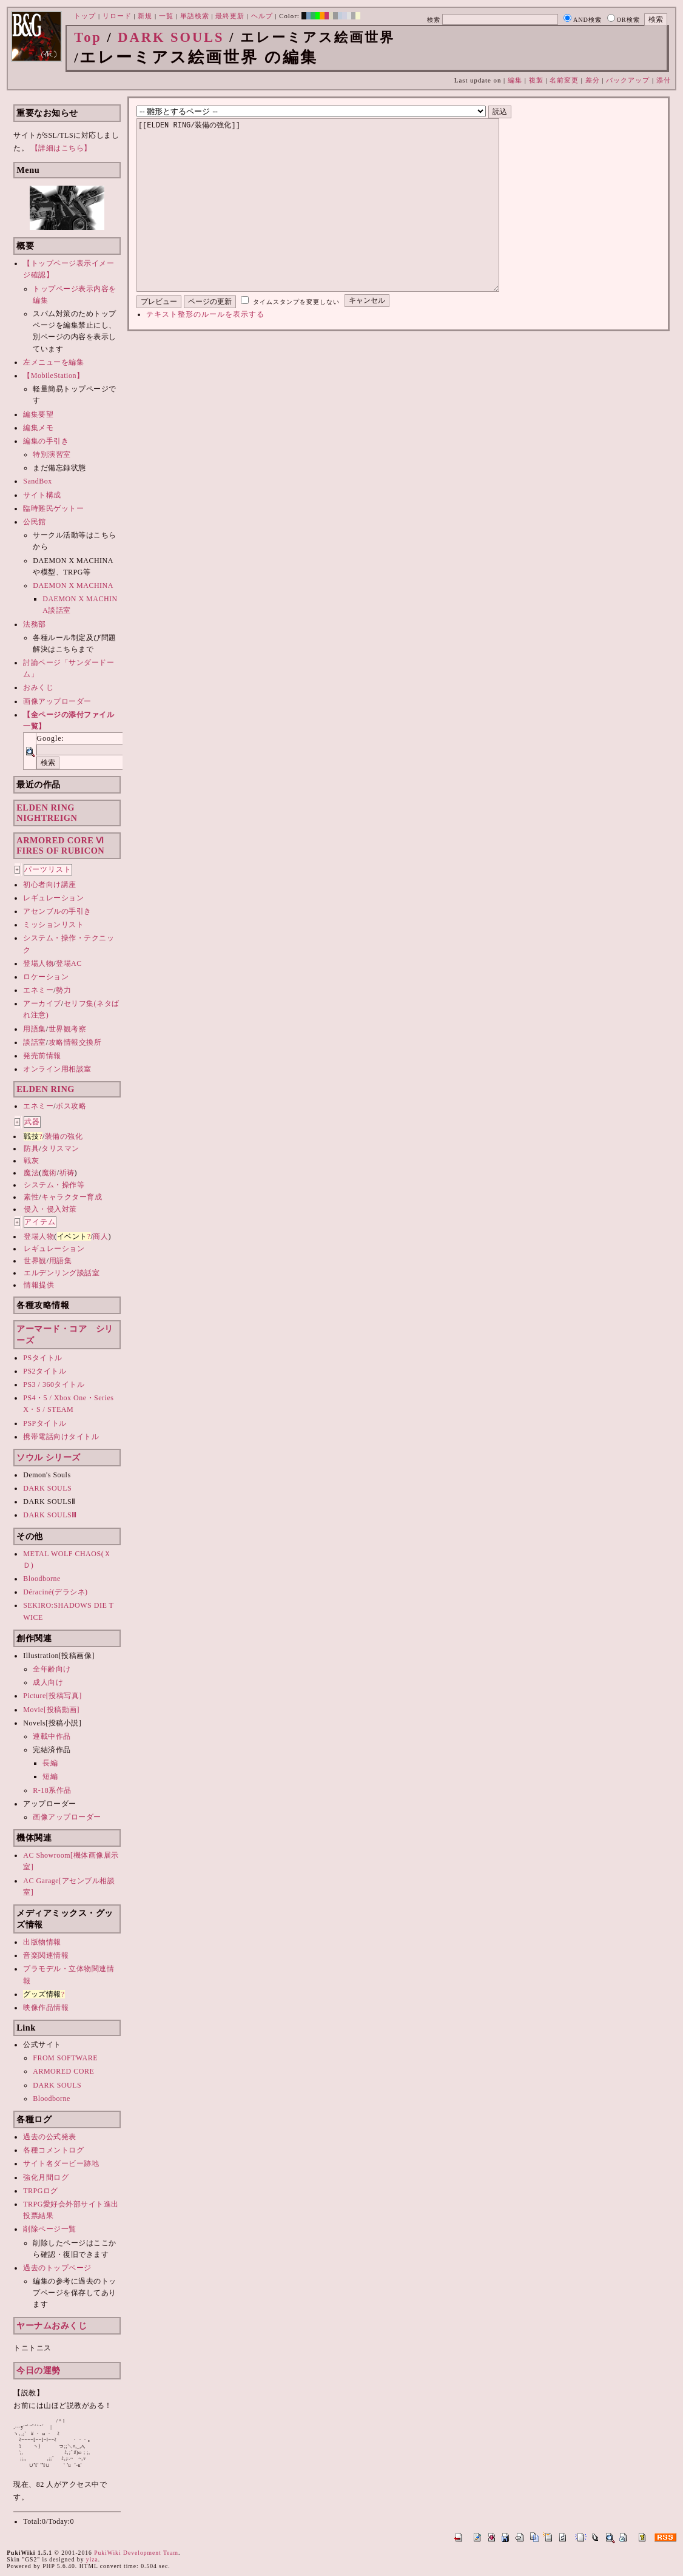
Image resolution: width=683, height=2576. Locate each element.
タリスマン (60, 1148)
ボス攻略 (71, 1106)
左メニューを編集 (53, 362)
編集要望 (38, 414)
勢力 (63, 990)
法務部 (34, 624)
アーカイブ (42, 1003)
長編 (50, 1763)
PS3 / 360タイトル (53, 1384)
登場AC (69, 963)
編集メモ (38, 427)
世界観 (35, 1260)
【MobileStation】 (53, 375)
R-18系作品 (52, 1790)
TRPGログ (40, 2191)
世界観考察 (68, 1029)
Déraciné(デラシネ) (55, 1592)
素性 (31, 1197)
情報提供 (39, 1285)
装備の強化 (64, 1136)
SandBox (37, 481)
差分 (592, 80)
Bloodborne (42, 1578)
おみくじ (38, 687)
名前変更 (564, 80)
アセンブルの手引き (57, 911)
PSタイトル (42, 1358)
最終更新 (229, 15)
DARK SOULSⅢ (50, 1515)
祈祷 (67, 1172)
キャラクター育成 (71, 1197)
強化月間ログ (46, 2177)
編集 (515, 80)
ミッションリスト (53, 924)
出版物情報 (42, 1942)
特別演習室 (52, 454)
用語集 (34, 1029)
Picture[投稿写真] (52, 1695)
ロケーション (46, 977)
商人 (100, 1236)
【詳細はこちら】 (61, 148)
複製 (536, 80)
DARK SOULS (171, 37)
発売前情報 (42, 1055)
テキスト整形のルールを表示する (205, 350)
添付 (663, 80)
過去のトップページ (57, 2268)
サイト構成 (42, 495)
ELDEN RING (45, 1089)
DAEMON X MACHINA (73, 585)
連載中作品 (52, 1736)
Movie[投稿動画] (51, 1709)
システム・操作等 (54, 1185)
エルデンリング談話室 (61, 1273)
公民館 (34, 522)
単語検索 (194, 15)
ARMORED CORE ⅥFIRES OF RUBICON (60, 845)
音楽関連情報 (46, 1955)
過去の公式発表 (49, 2137)
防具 (31, 1148)
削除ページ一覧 (49, 2229)
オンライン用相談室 (57, 1069)
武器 (32, 1122)
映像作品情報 (46, 2007)
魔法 (31, 1172)
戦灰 (31, 1160)
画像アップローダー (57, 701)
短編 (50, 1776)
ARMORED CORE (63, 2071)
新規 (145, 15)
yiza (92, 2559)
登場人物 (38, 963)
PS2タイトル (44, 1371)
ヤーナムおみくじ (51, 2325)
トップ (85, 15)
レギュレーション (53, 898)
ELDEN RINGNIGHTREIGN (46, 813)
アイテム (40, 1222)
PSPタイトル (45, 1423)
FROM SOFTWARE (65, 2058)
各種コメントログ (53, 2150)
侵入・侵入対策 (50, 1209)
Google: (50, 738)
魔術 (49, 1172)
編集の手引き (46, 441)
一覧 (166, 15)
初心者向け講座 (49, 884)
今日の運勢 (38, 2370)
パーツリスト (48, 869)
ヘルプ (262, 15)
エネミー (38, 990)
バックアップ (628, 80)
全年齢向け (52, 1669)
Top (88, 37)
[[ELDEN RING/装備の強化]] (336, 223)
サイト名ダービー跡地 (61, 2163)
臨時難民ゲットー (53, 508)
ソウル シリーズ (48, 1457)
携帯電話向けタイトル (61, 1436)
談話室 (34, 1042)
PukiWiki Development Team (136, 2552)
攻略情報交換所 (75, 1042)
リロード (117, 15)
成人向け (48, 1682)
